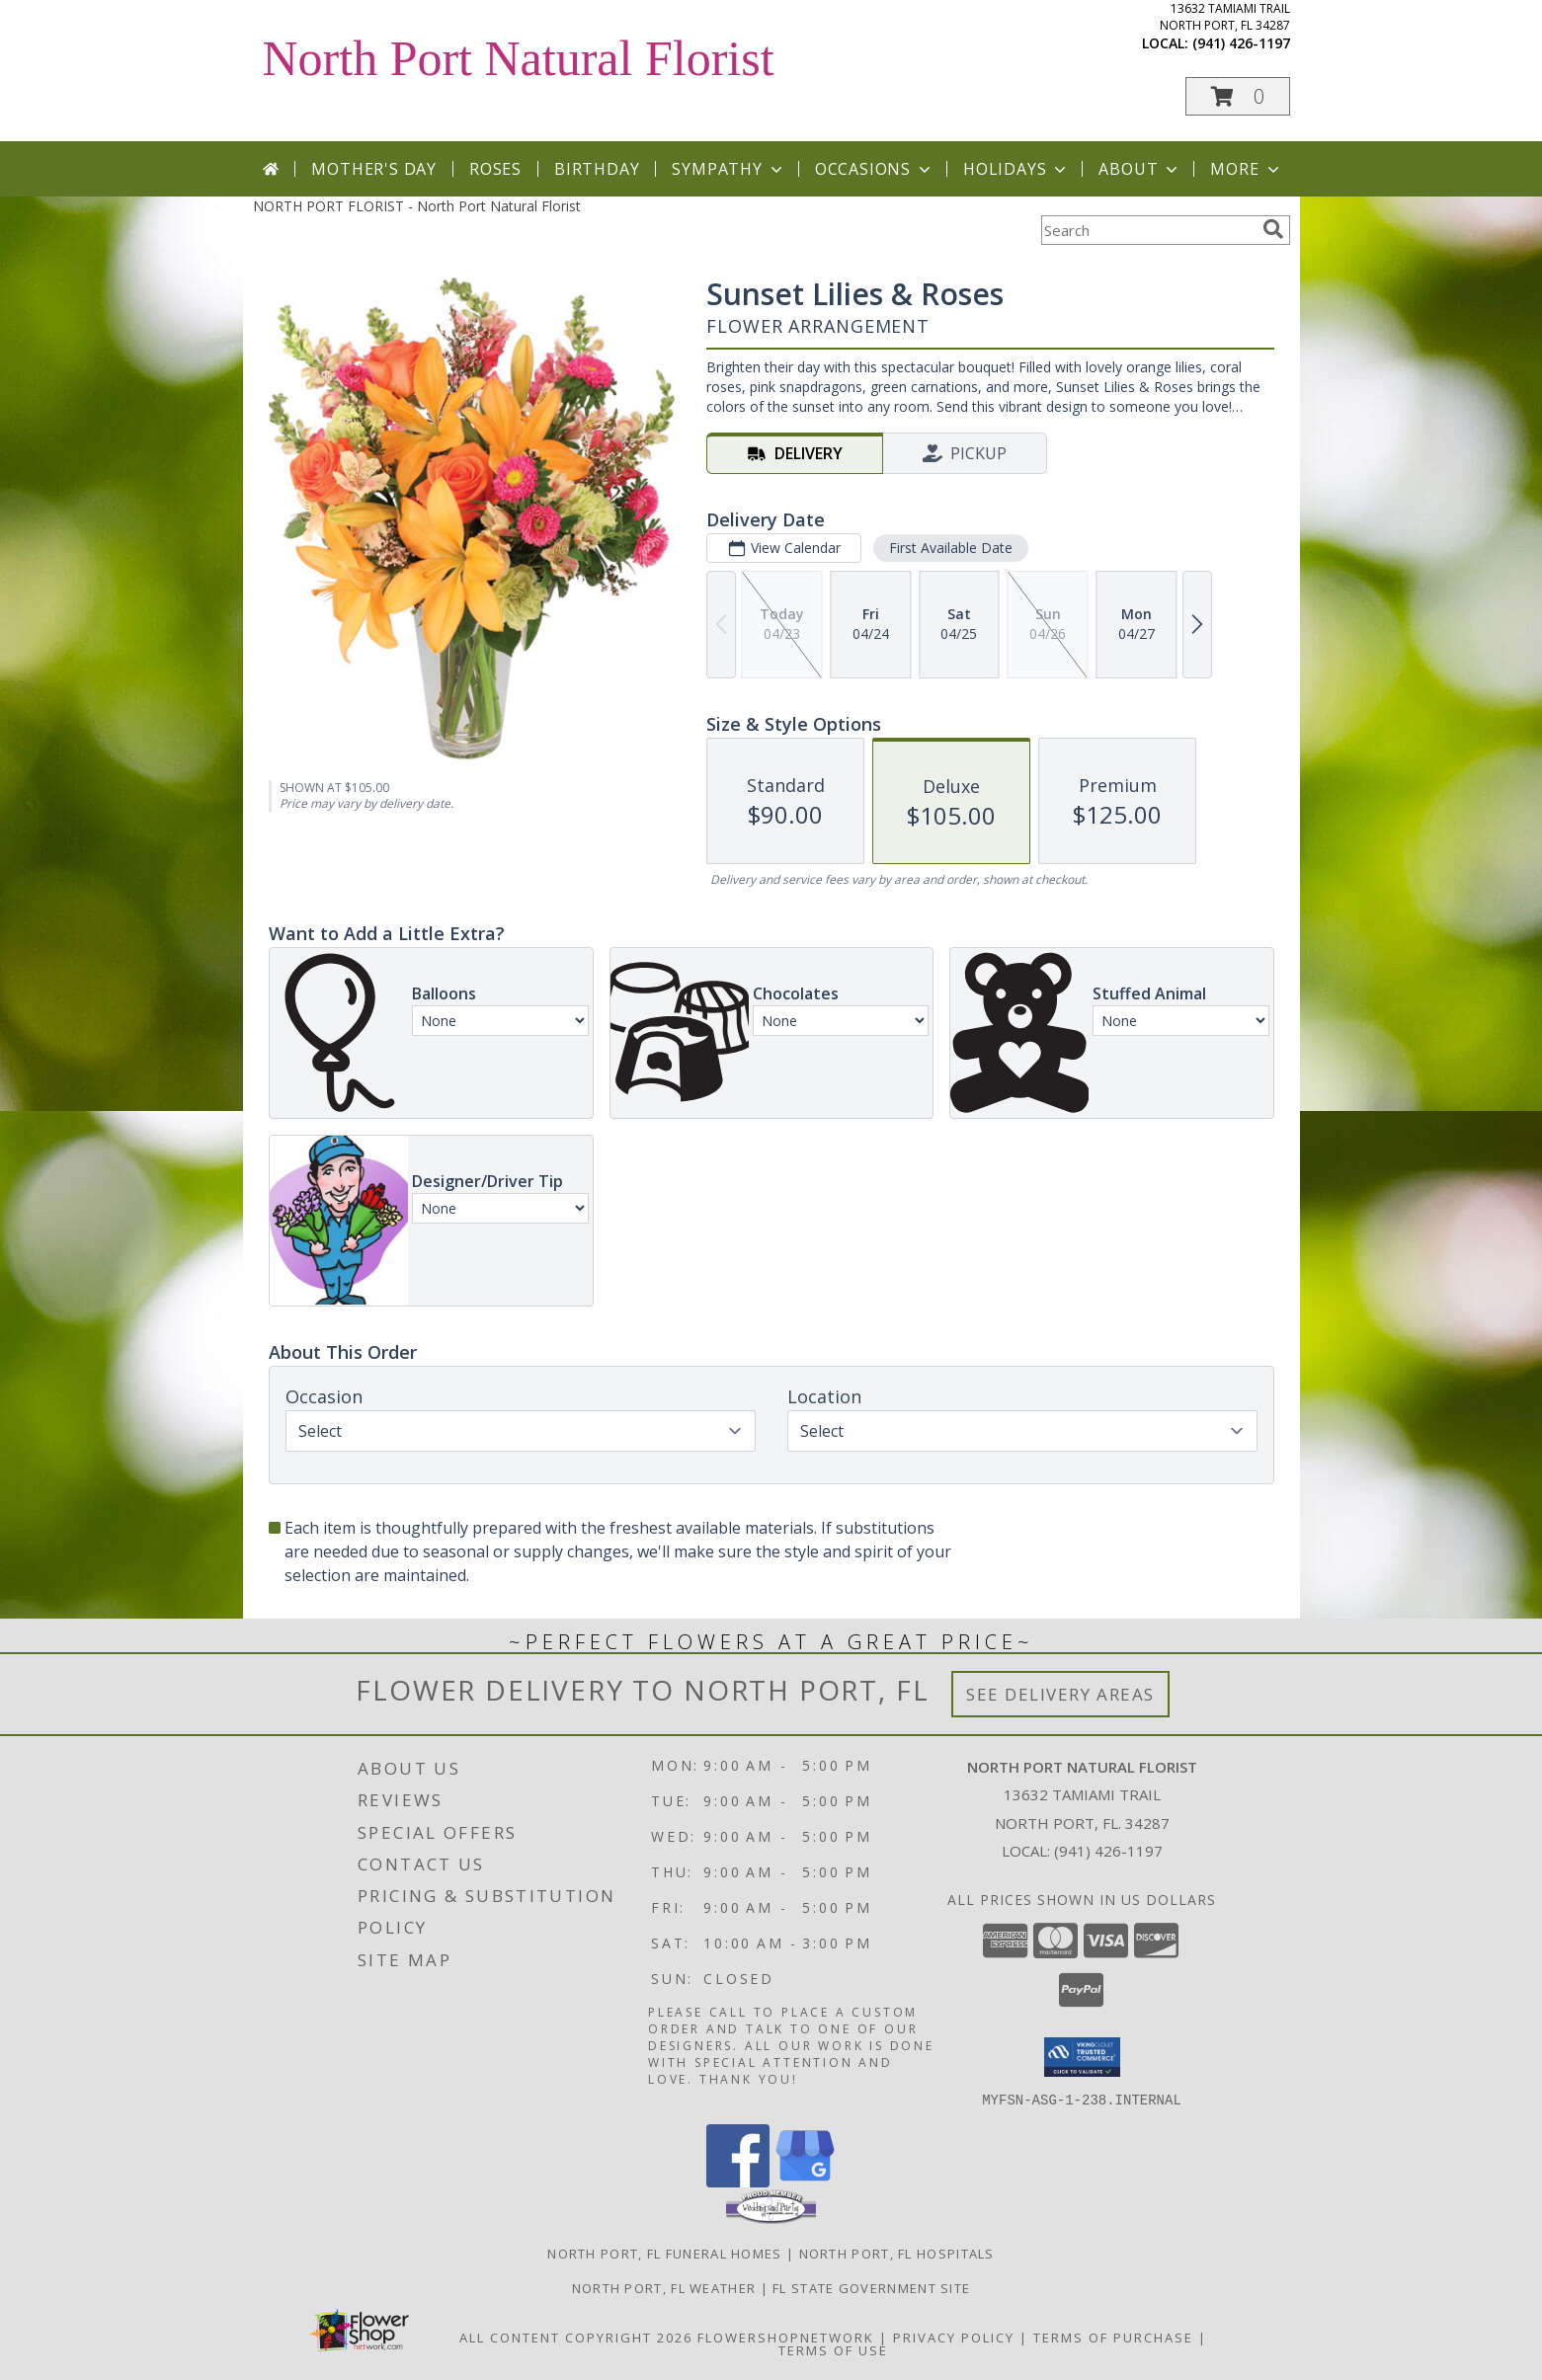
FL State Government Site (871, 2287)
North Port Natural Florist (518, 58)
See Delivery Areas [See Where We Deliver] (1060, 1694)
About (1139, 169)
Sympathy (728, 169)
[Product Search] (1148, 230)
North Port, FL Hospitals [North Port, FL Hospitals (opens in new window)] (897, 2252)
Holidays (1016, 169)
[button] (1237, 96)
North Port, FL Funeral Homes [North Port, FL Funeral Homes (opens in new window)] (664, 2252)
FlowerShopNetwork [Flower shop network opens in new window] (785, 2336)
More (1246, 169)
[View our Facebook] (738, 2181)
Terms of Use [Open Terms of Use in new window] (833, 2349)
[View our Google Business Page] (805, 2181)
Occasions (874, 169)
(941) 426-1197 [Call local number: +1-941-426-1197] (1241, 43)
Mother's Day (374, 169)
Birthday (596, 169)
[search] (1273, 229)
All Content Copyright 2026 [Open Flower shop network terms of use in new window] (575, 2336)
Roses (495, 169)
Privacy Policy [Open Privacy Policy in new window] (953, 2336)
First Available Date (950, 547)
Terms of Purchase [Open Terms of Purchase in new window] (1113, 2336)
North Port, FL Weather (664, 2287)
